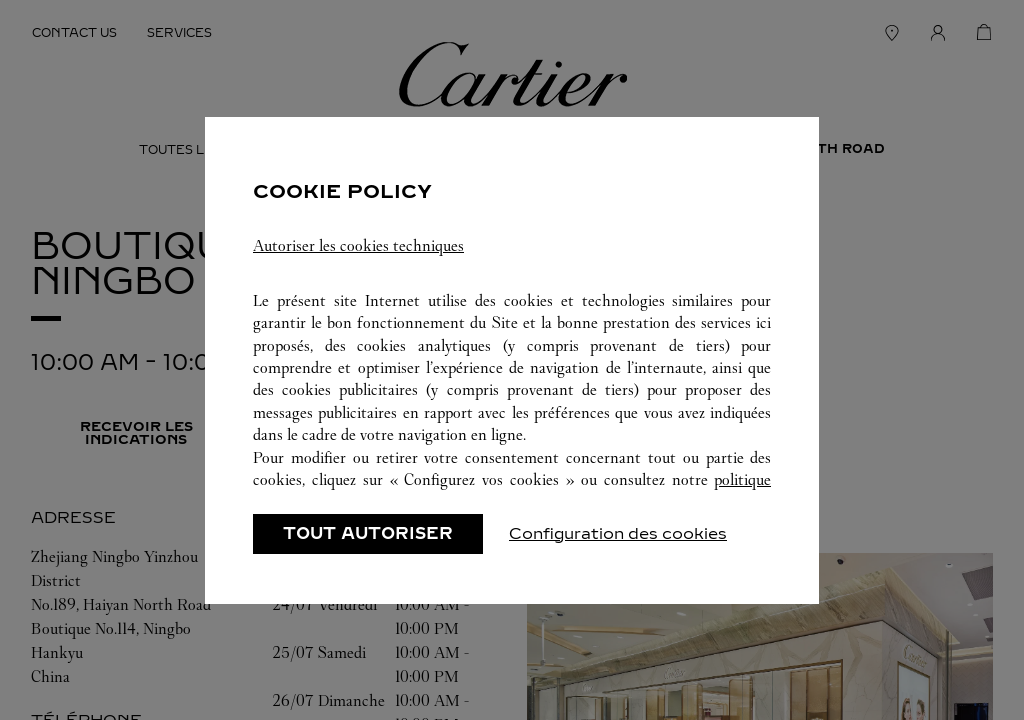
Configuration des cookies (618, 533)
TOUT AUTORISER (368, 533)
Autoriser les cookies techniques (358, 245)
